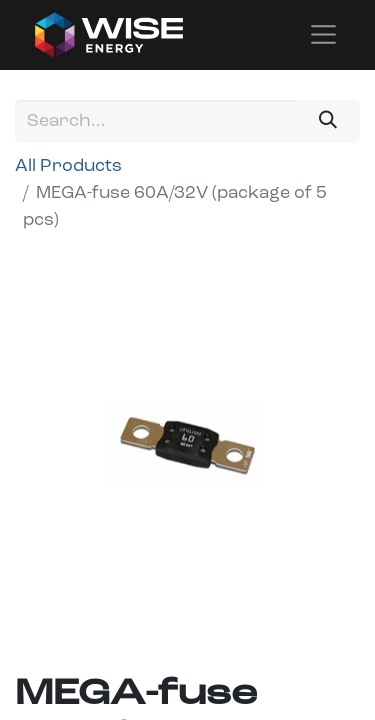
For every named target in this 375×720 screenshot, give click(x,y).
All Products (68, 166)
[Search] (328, 121)
